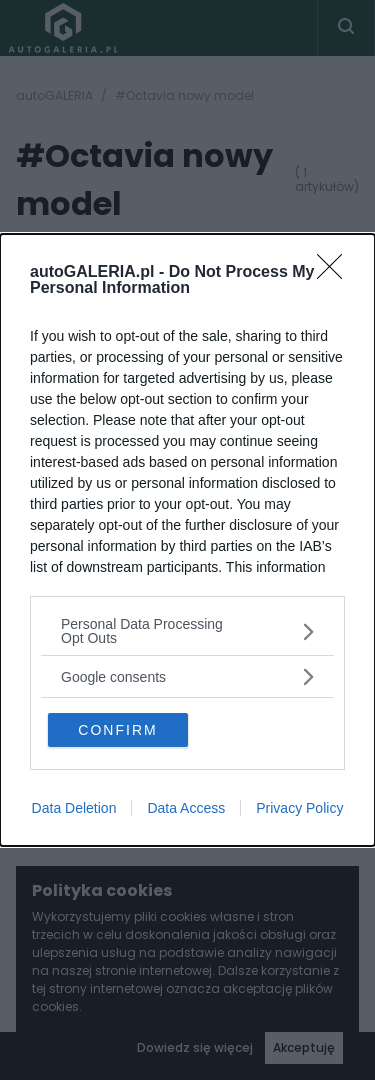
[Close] (336, 273)
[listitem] (187, 631)
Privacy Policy (299, 808)
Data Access (186, 808)
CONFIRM (117, 730)
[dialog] (187, 540)
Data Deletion (74, 808)
